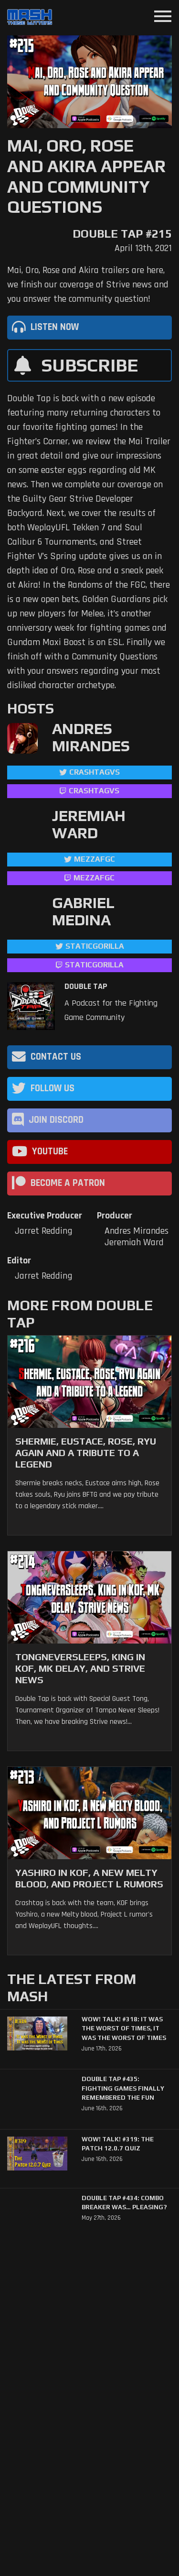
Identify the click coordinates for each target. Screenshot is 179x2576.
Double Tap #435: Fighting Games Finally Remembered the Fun (123, 2088)
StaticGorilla (94, 946)
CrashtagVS (94, 772)
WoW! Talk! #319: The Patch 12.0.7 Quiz (118, 2144)
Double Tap (85, 986)
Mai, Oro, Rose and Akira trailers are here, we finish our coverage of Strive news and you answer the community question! (87, 284)
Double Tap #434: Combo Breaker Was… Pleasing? (124, 2202)
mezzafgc (94, 859)
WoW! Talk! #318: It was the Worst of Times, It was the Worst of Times (124, 2028)
